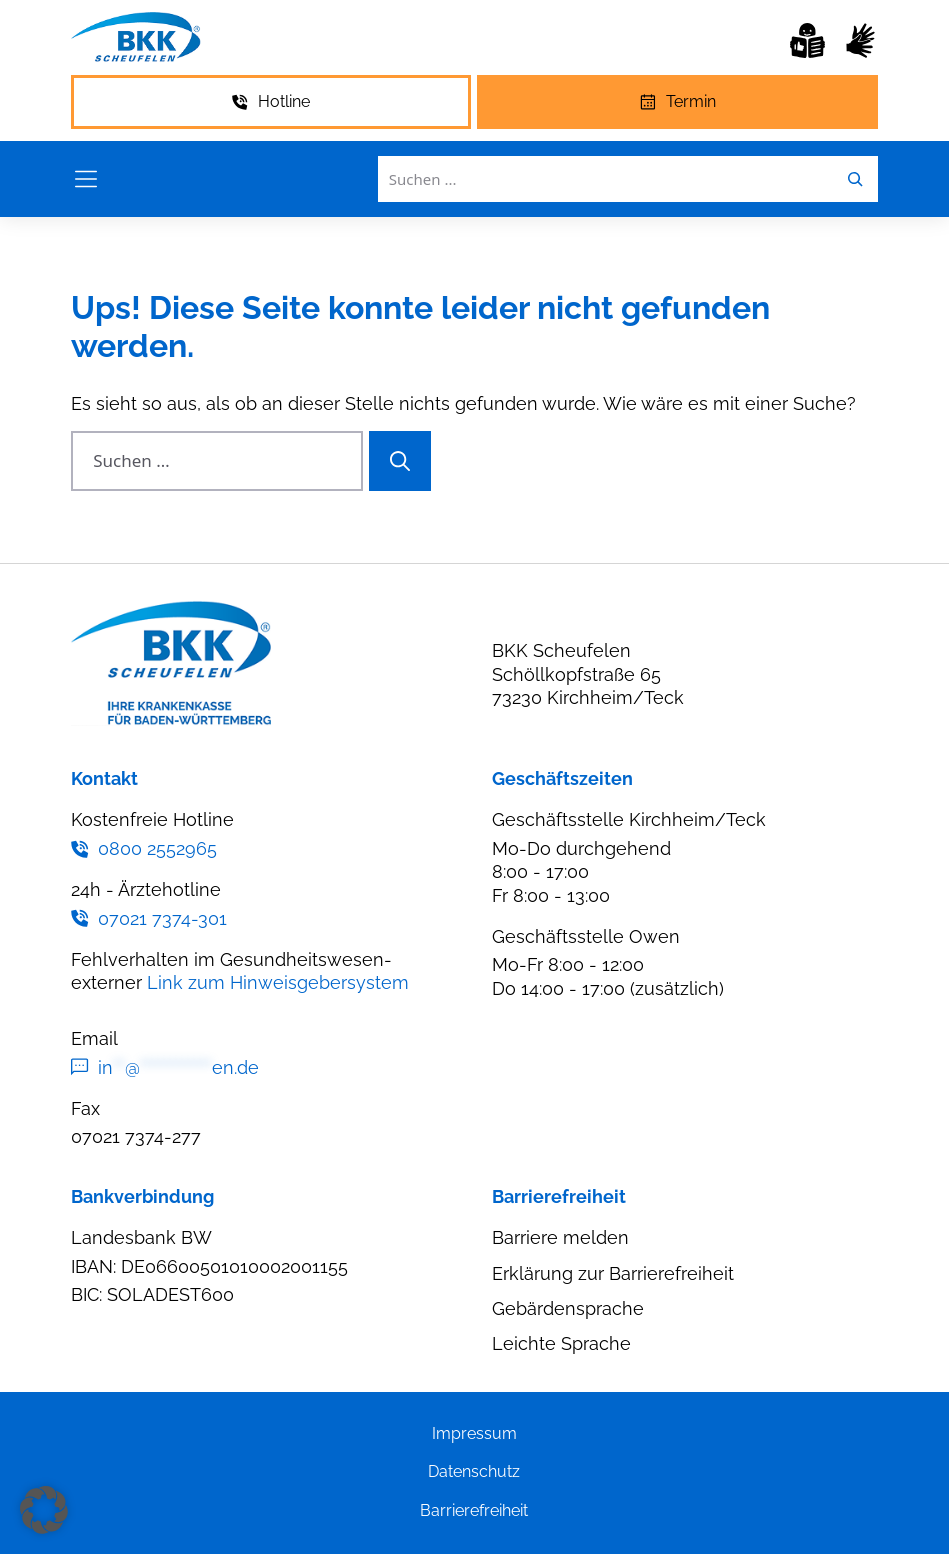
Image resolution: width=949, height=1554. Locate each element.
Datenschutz (474, 1471)
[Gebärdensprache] (860, 40)
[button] (44, 1510)
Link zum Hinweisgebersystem (278, 982)
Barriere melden (560, 1237)
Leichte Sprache (561, 1343)
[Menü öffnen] (86, 179)
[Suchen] (400, 461)
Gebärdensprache (568, 1308)
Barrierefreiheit (474, 1510)
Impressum (474, 1433)
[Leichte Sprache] (807, 40)
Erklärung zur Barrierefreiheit (613, 1273)
